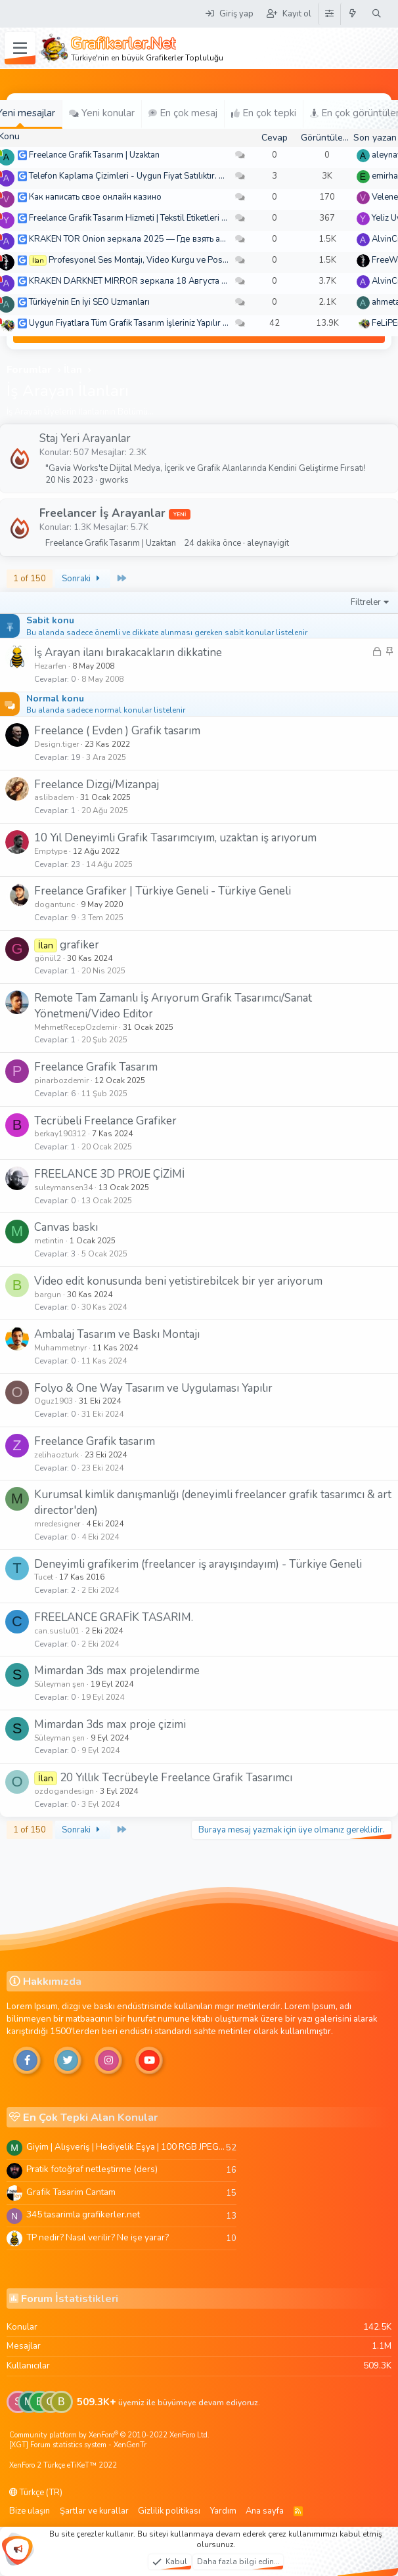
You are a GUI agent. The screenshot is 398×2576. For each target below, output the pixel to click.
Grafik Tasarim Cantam (71, 2192)
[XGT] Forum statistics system (77, 2445)
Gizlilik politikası (169, 2511)
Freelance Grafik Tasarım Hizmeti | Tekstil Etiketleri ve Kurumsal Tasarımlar (170, 218)
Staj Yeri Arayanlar (85, 438)
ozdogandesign (64, 1791)
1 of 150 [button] (29, 579)
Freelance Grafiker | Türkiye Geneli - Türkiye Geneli (162, 891)
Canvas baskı (66, 1227)
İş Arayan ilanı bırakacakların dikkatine (128, 652)
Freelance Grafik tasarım (94, 1441)
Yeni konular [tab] (102, 113)
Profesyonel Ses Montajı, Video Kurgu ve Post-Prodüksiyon (163, 260)
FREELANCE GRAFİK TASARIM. (113, 1617)
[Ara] (377, 14)
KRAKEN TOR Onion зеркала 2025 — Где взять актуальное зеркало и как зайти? (188, 239)
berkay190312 (60, 1133)
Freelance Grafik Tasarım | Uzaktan (94, 155)
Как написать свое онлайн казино (95, 197)
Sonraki (83, 579)
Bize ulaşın (29, 2511)
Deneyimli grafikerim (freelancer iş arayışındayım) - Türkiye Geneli (198, 1564)
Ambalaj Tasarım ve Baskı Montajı (117, 1334)
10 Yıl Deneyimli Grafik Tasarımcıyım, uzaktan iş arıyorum (175, 837)
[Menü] (20, 48)
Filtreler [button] (366, 602)
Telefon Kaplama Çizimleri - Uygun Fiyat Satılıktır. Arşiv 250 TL (148, 176)
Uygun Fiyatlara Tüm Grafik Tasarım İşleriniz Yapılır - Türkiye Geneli (155, 323)
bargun (47, 1294)
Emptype (50, 851)
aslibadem (54, 797)
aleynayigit (268, 543)
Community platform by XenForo (109, 2435)
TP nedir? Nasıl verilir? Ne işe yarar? (97, 2237)
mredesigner (57, 1524)
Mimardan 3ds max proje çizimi (110, 1724)
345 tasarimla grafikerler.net (83, 2214)
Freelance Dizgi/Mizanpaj (96, 784)
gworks (114, 480)
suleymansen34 (63, 1187)
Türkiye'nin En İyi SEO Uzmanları (89, 302)
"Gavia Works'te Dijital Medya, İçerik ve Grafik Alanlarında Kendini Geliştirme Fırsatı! (205, 468)
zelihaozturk (56, 1455)
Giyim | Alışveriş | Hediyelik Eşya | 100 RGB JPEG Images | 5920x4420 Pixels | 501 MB (126, 2147)
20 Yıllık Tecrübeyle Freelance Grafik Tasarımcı (176, 1777)
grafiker (79, 944)
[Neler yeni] (353, 14)
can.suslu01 (56, 1631)
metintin (49, 1240)
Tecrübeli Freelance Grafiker (105, 1120)
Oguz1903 (53, 1401)
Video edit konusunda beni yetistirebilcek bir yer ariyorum (178, 1281)
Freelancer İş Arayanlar (102, 513)
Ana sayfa (265, 2511)
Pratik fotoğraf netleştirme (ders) (92, 2169)
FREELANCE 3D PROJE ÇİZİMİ (109, 1174)
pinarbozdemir (61, 1080)
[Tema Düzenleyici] (329, 14)
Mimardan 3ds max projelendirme (117, 1670)
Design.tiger (56, 744)
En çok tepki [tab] (263, 113)
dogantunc (54, 904)
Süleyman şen (59, 1684)
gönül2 (47, 958)
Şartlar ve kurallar (94, 2511)
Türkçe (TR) (35, 2492)
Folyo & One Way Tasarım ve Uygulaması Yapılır (153, 1388)
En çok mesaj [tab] (182, 113)
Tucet (43, 1577)
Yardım (223, 2511)
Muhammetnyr (60, 1348)
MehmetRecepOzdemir (75, 1027)
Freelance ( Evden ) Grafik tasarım (117, 730)
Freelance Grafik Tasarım (96, 1067)
